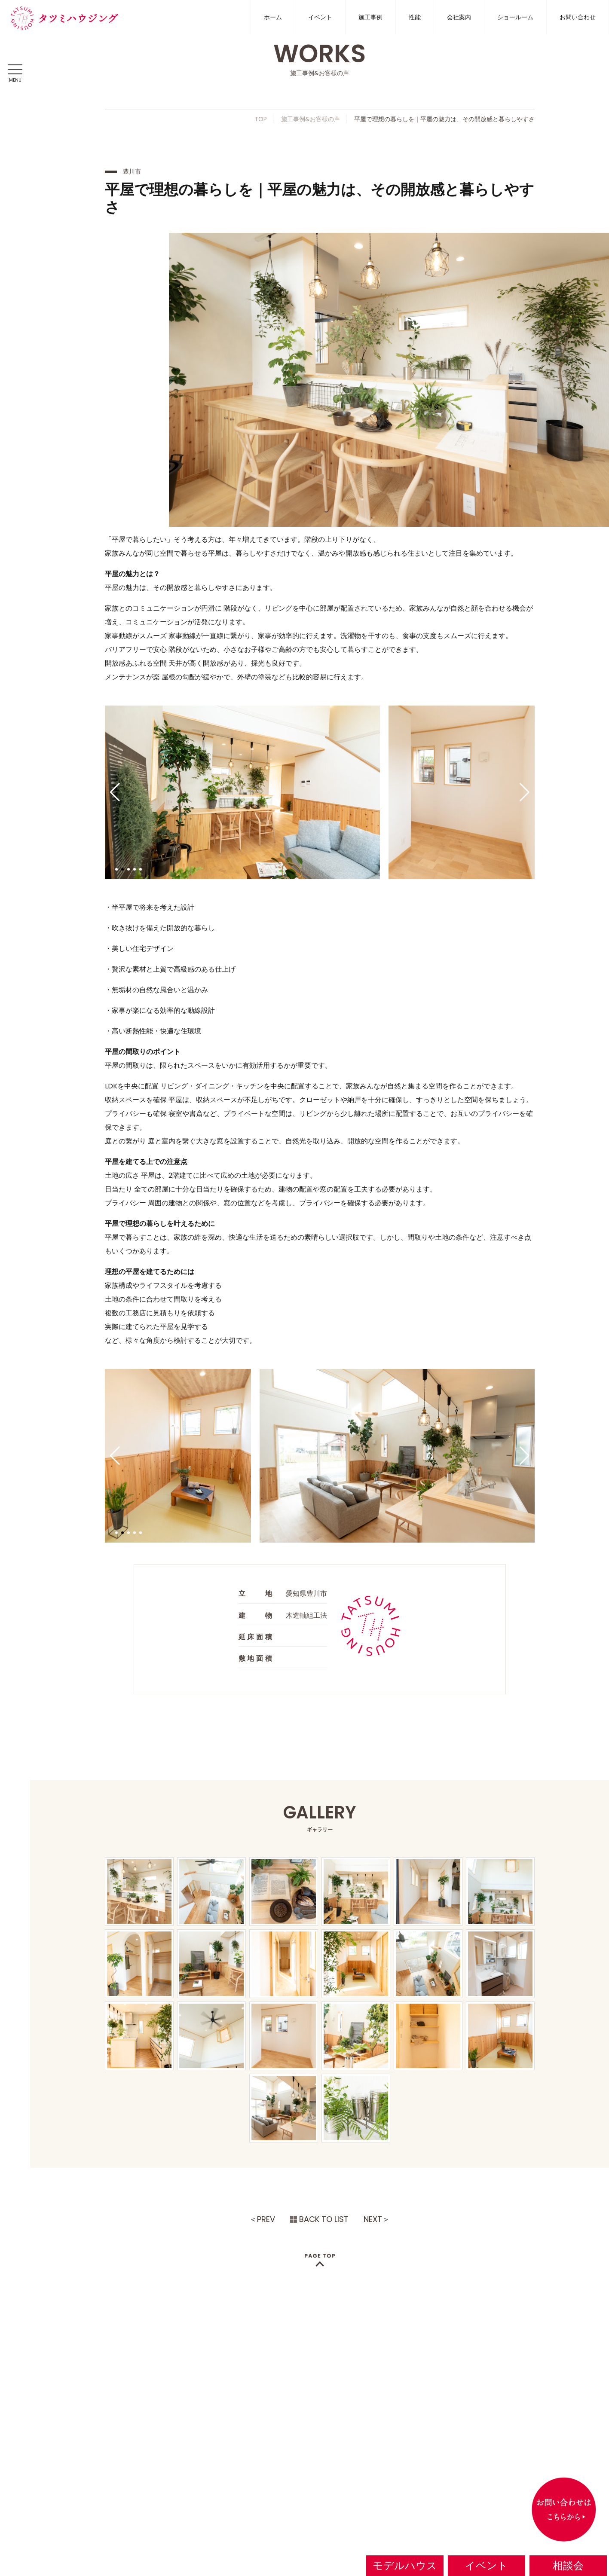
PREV (266, 2219)
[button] (115, 792)
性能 (415, 17)
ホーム (273, 17)
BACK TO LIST (324, 2219)
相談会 (568, 2565)
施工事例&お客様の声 (310, 119)
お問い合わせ (578, 17)
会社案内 (459, 17)
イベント (320, 17)
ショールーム (515, 17)
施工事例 (370, 17)
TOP (260, 119)
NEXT (373, 2219)
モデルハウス (405, 2565)
